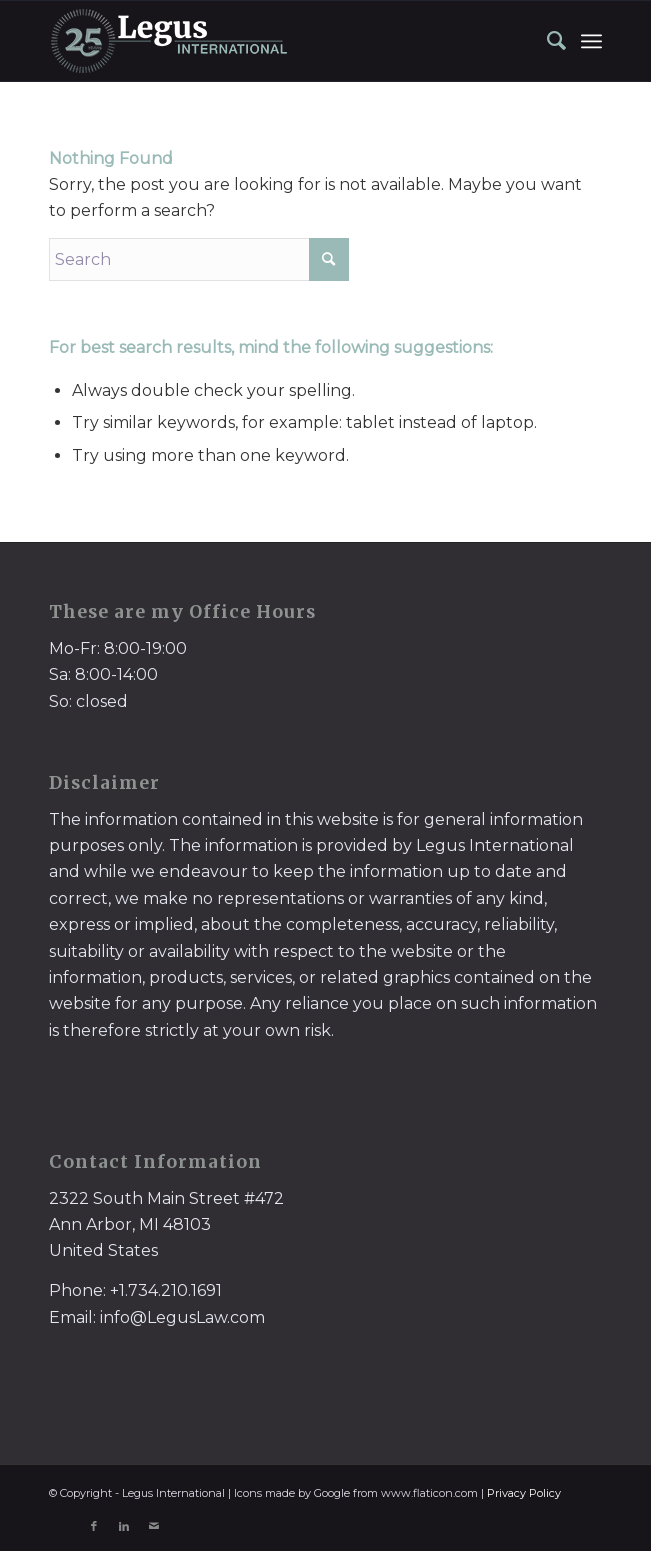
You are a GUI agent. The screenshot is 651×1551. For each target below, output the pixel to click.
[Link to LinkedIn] (124, 1526)
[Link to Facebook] (94, 1526)
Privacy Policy (524, 1493)
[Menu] (591, 41)
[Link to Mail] (154, 1526)
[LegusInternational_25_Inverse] (270, 41)
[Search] (547, 41)
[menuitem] (547, 41)
